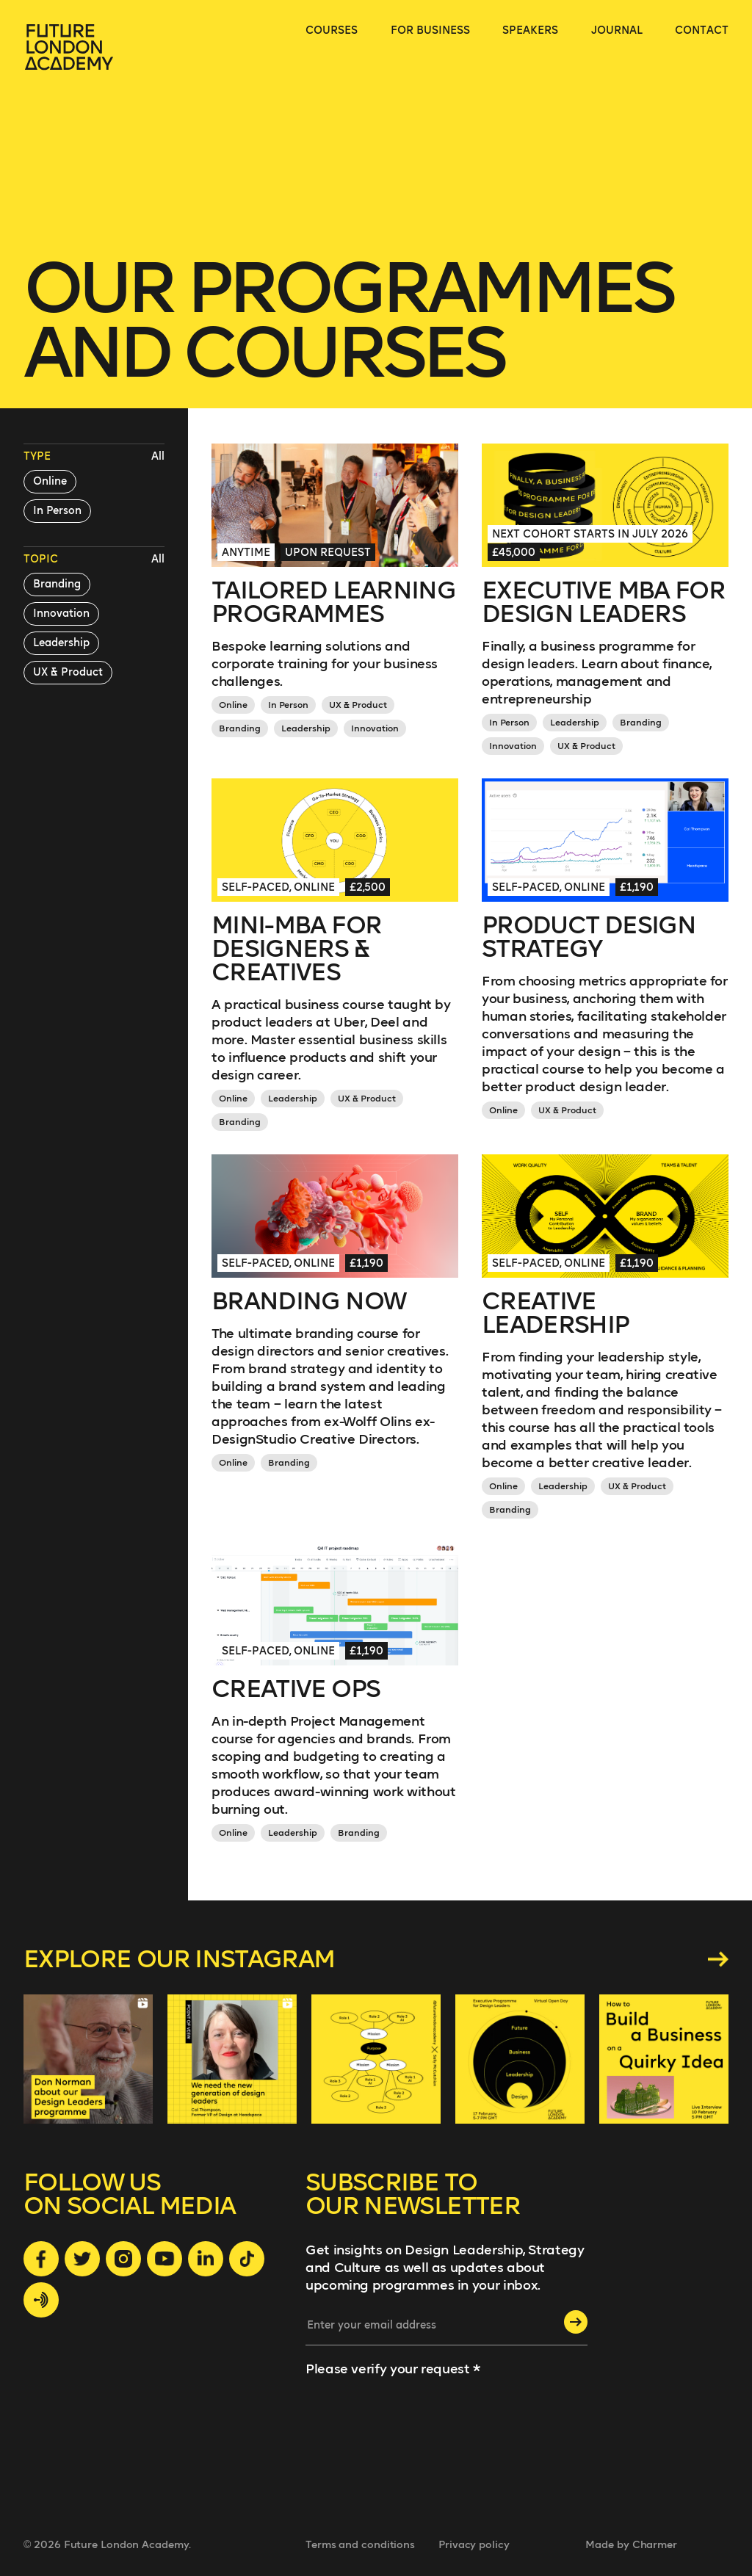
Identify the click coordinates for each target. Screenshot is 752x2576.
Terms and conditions (360, 2545)
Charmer (654, 2545)
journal (617, 30)
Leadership (61, 643)
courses (332, 30)
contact (701, 30)
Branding (57, 584)
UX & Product (68, 672)
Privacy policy (474, 2545)
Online (50, 481)
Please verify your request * (393, 2369)
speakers (530, 30)
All (157, 456)
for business (430, 30)
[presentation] (366, 2438)
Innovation (61, 613)
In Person (57, 510)
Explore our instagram (376, 1959)
